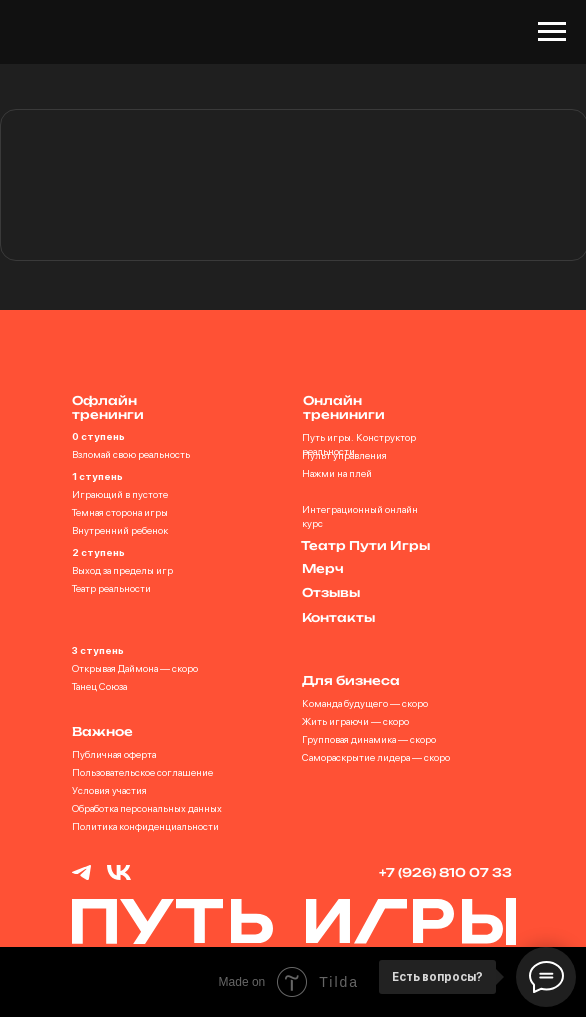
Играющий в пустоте (120, 494)
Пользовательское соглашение (142, 772)
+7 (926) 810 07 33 (445, 872)
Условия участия (109, 790)
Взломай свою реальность (131, 454)
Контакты (338, 617)
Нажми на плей (337, 473)
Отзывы (331, 592)
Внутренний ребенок (120, 530)
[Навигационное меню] (552, 32)
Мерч (323, 568)
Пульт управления (344, 455)
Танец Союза (99, 686)
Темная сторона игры (120, 512)
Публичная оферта (114, 754)
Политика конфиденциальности (145, 826)
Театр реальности (111, 588)
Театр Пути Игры (365, 545)
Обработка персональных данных (147, 808)
